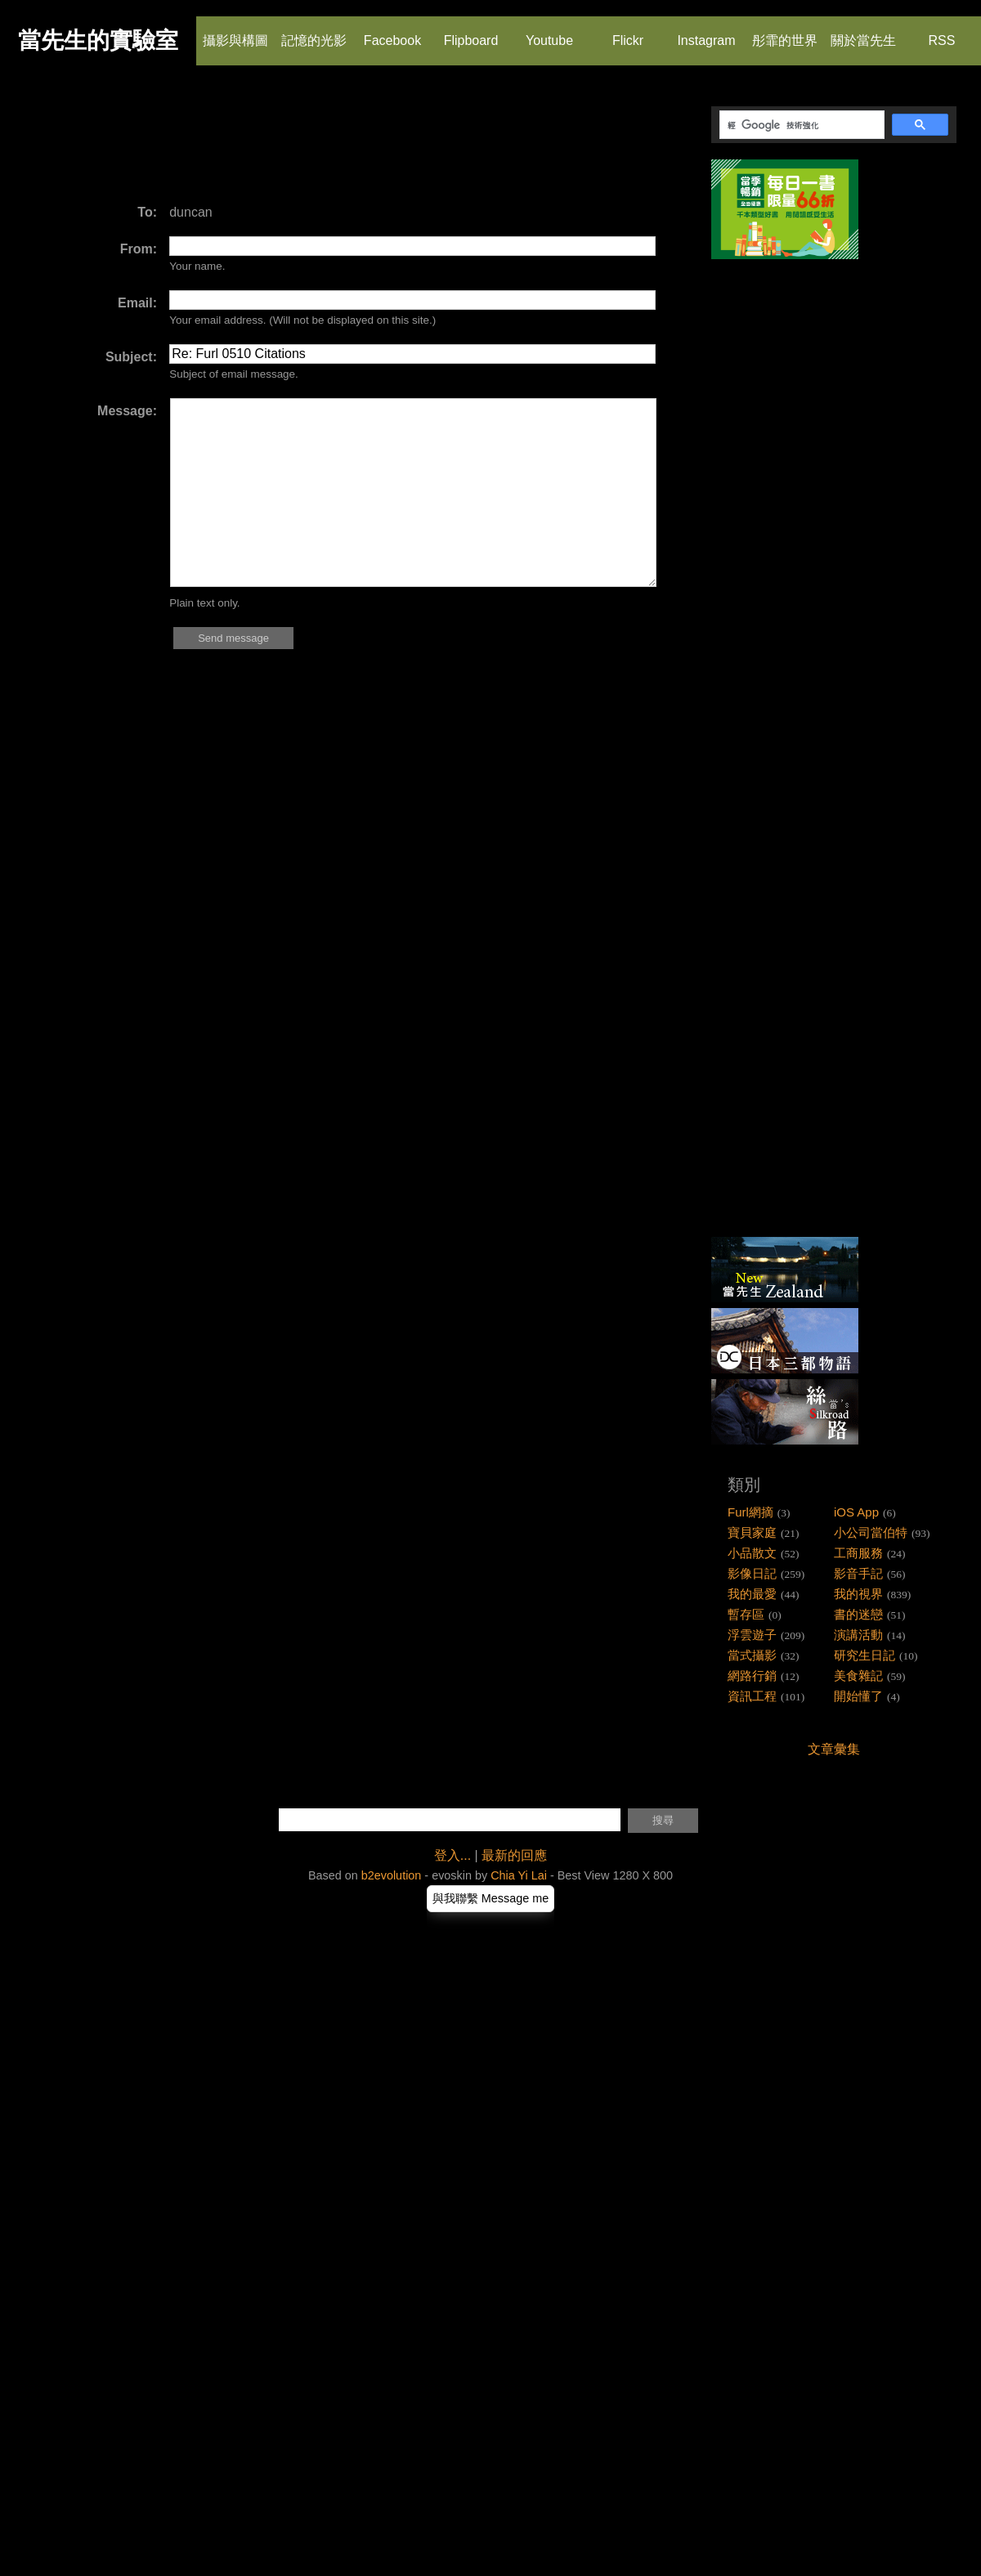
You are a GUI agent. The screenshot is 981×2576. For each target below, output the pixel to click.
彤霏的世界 (785, 31)
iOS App (856, 1512)
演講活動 (858, 1635)
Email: (137, 303)
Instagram (706, 31)
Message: (127, 411)
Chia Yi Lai (518, 1875)
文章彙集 (834, 1749)
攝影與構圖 (235, 31)
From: (138, 249)
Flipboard (471, 31)
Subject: (131, 357)
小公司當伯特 (870, 1532)
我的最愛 (752, 1594)
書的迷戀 (858, 1614)
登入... (452, 1855)
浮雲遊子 (752, 1635)
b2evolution (391, 1875)
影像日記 (752, 1573)
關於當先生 (863, 31)
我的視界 (858, 1594)
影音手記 (858, 1573)
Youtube (549, 31)
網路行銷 (752, 1675)
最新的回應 (514, 1855)
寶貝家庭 (752, 1532)
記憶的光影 (314, 31)
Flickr (627, 31)
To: (147, 212)
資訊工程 (752, 1696)
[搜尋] (800, 125)
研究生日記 (864, 1655)
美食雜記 (858, 1675)
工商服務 (858, 1553)
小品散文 (752, 1553)
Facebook (392, 31)
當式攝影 (752, 1655)
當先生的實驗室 (98, 40)
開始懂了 (858, 1696)
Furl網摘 (750, 1512)
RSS (941, 31)
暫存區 (746, 1614)
